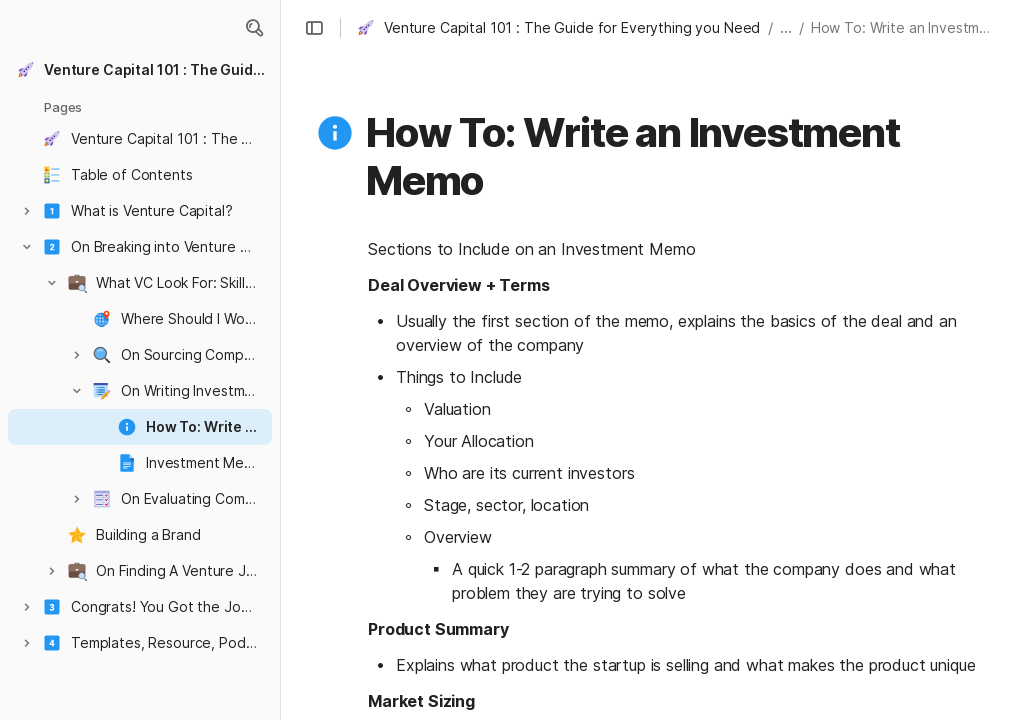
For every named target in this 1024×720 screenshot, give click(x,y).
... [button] (786, 27)
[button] (254, 28)
